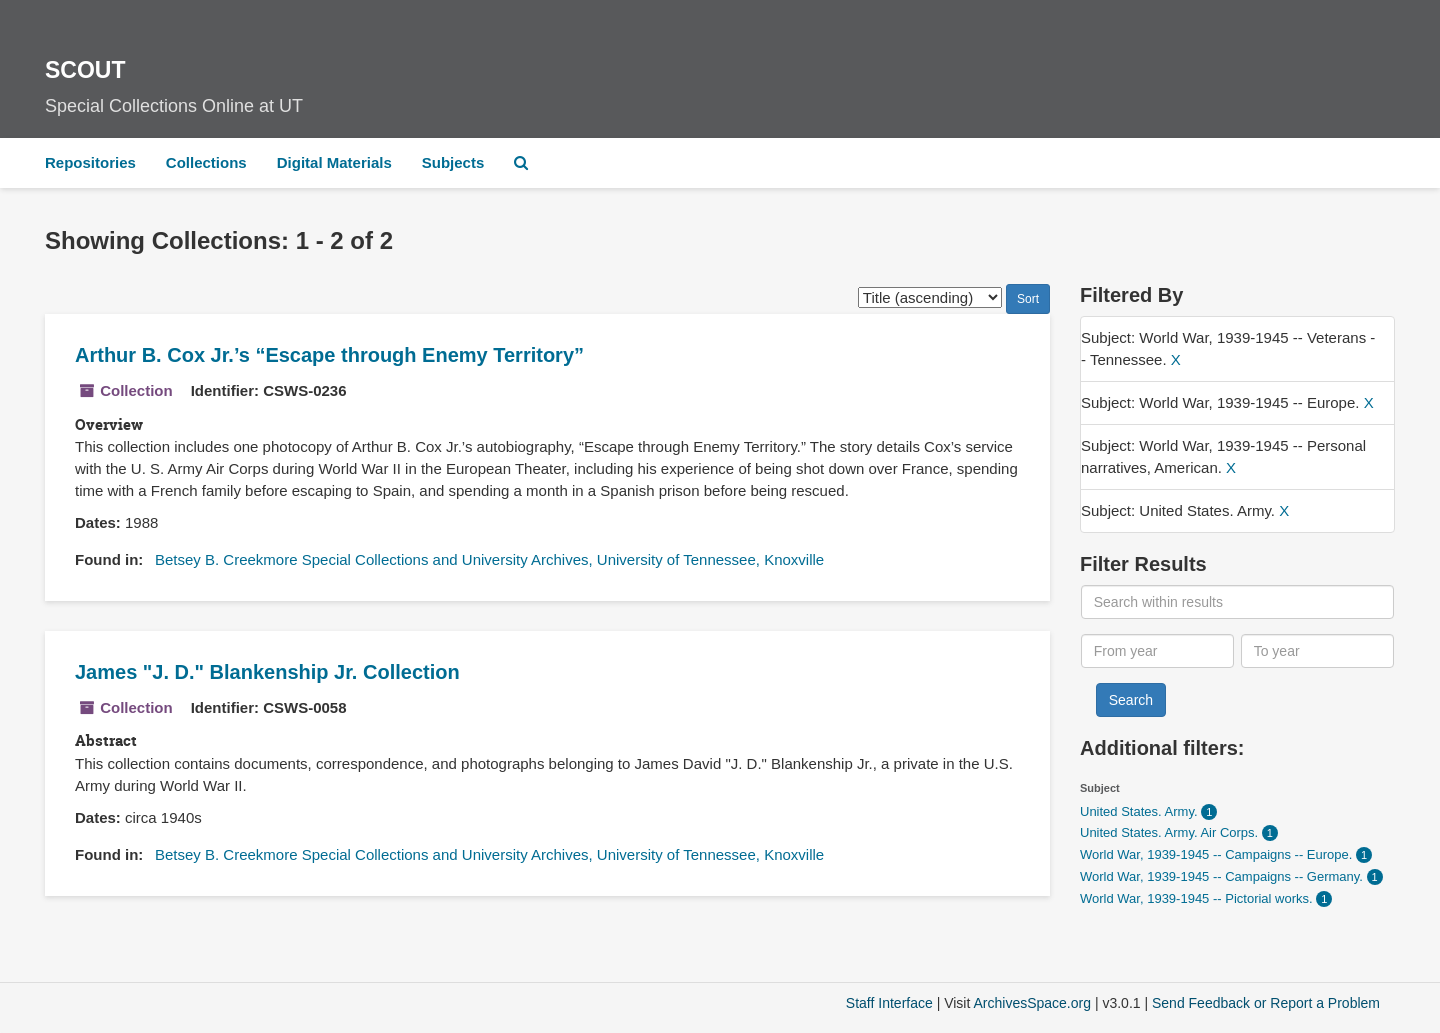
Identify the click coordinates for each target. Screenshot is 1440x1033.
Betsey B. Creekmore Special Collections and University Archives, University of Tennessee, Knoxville (489, 559)
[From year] (1158, 651)
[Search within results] (1238, 602)
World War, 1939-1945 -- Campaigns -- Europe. (1218, 854)
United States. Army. (1140, 811)
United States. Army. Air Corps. (1171, 832)
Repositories (90, 162)
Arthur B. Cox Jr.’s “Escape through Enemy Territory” (329, 355)
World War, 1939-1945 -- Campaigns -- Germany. (1223, 876)
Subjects (453, 162)
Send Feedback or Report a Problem (1266, 1003)
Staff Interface (889, 1003)
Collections (206, 162)
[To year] (1318, 651)
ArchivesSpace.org (1032, 1003)
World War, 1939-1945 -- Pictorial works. (1198, 898)
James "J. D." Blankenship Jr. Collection (267, 672)
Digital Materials (334, 162)
